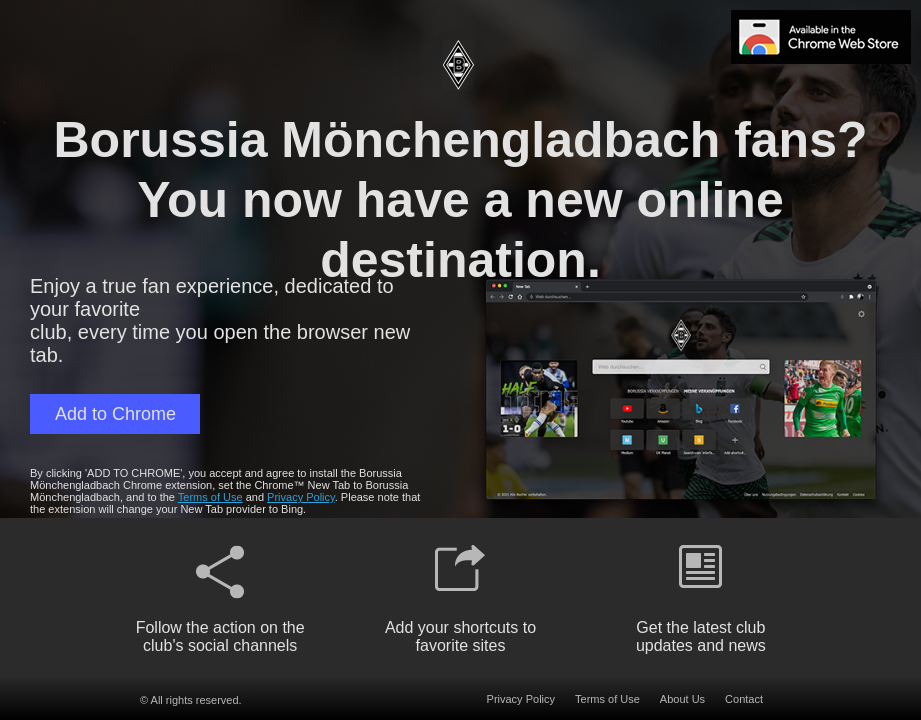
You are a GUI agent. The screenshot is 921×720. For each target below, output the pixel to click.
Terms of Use (210, 497)
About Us (682, 699)
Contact (744, 699)
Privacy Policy (301, 497)
